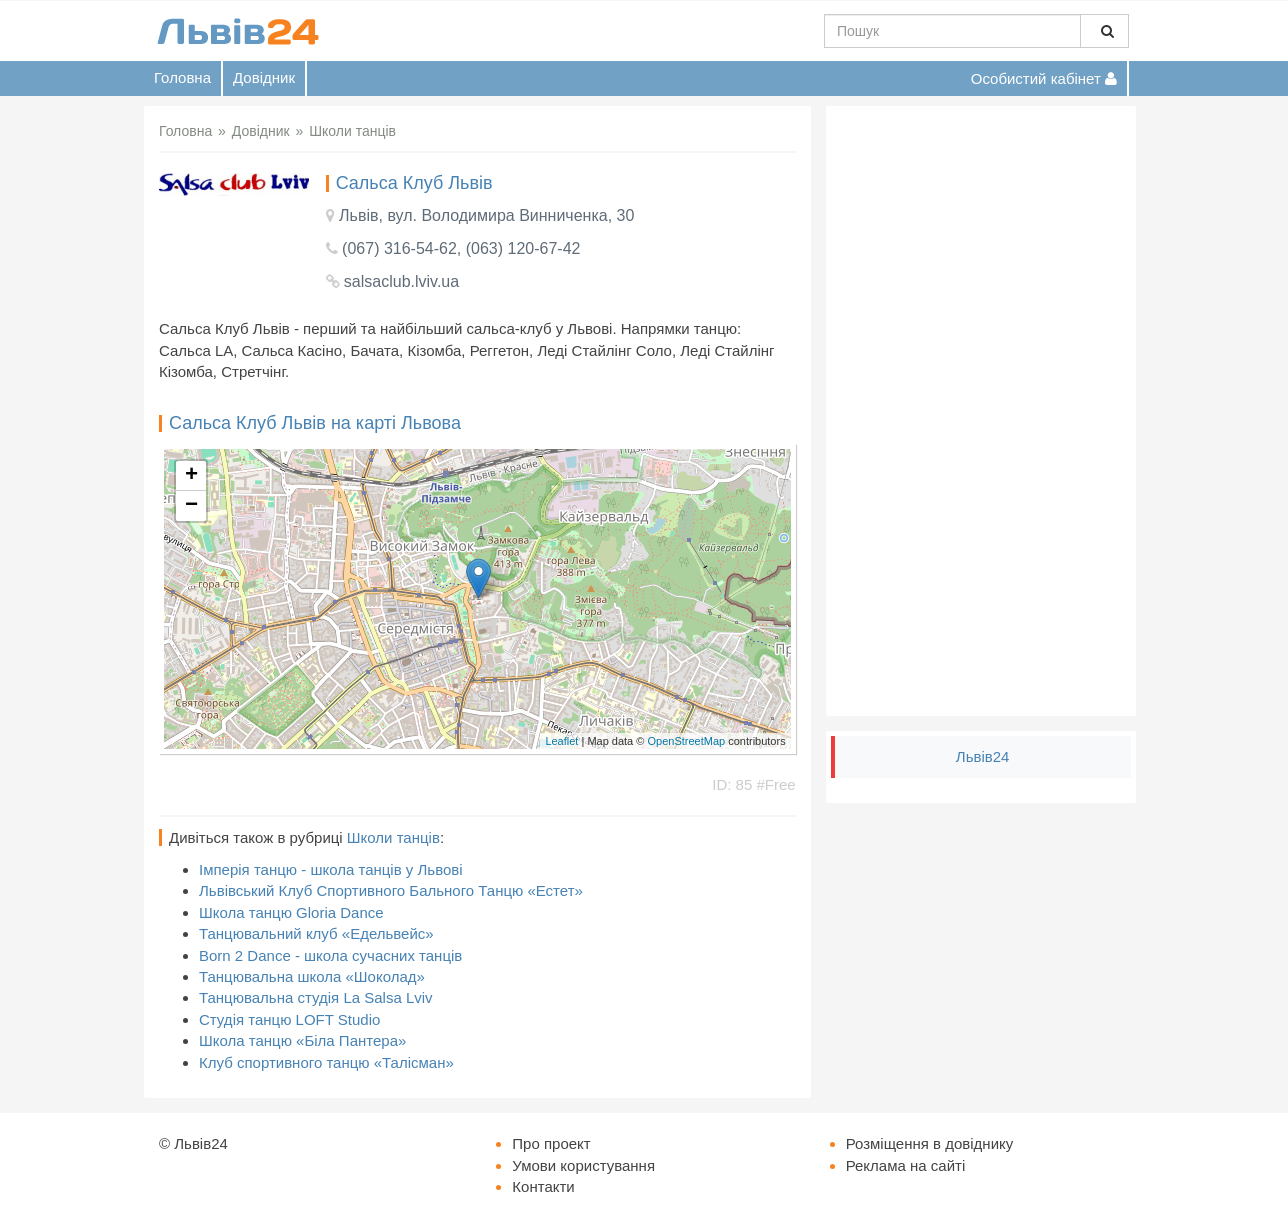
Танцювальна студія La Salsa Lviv (316, 997)
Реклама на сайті (906, 1165)
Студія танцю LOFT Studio (289, 1019)
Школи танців (393, 837)
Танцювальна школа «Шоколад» (312, 976)
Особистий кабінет (1044, 78)
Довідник (264, 77)
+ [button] (191, 476)
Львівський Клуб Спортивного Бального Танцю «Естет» (391, 890)
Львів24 (983, 756)
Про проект (551, 1143)
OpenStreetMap (686, 741)
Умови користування (583, 1165)
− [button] (191, 506)
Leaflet (561, 741)
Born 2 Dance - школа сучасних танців (330, 955)
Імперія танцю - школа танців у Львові (331, 869)
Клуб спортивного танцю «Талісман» (326, 1062)
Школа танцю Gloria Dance (291, 912)
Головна (182, 77)
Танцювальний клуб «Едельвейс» (316, 933)
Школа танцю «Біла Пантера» (302, 1040)
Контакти (543, 1186)
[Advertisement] (981, 411)
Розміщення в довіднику (930, 1143)
